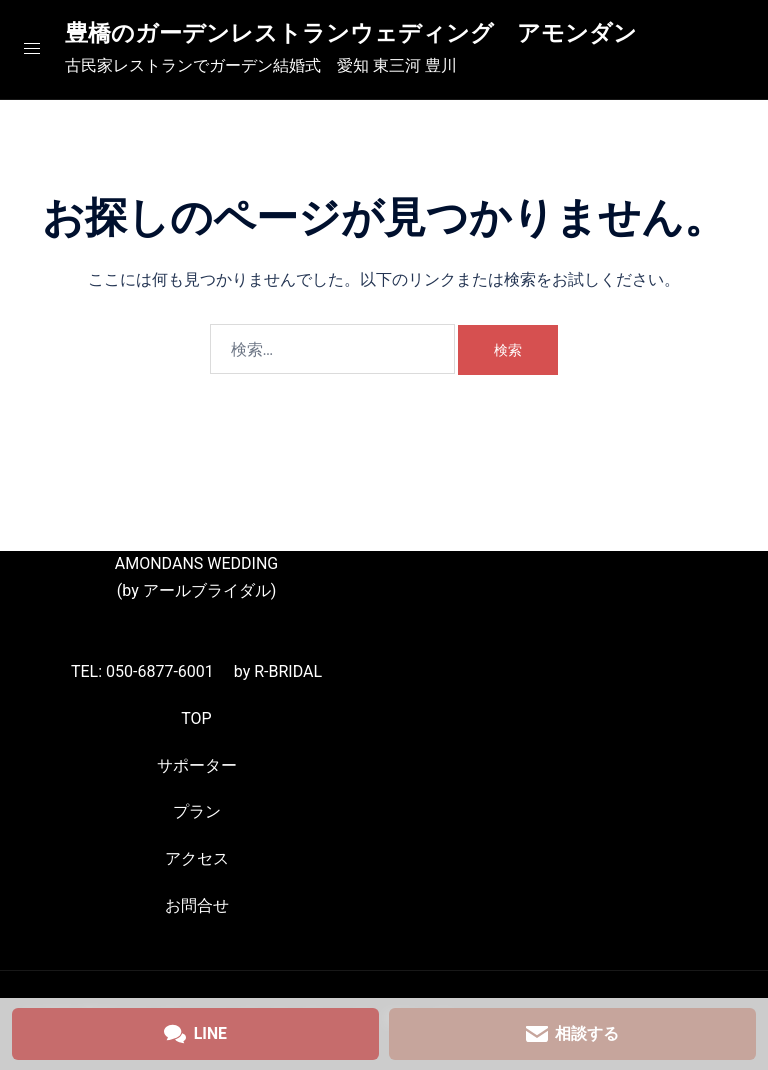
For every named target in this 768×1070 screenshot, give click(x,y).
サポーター (197, 765)
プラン (197, 811)
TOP (196, 718)
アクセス (197, 858)
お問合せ (197, 905)
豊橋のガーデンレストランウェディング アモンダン (363, 33)
